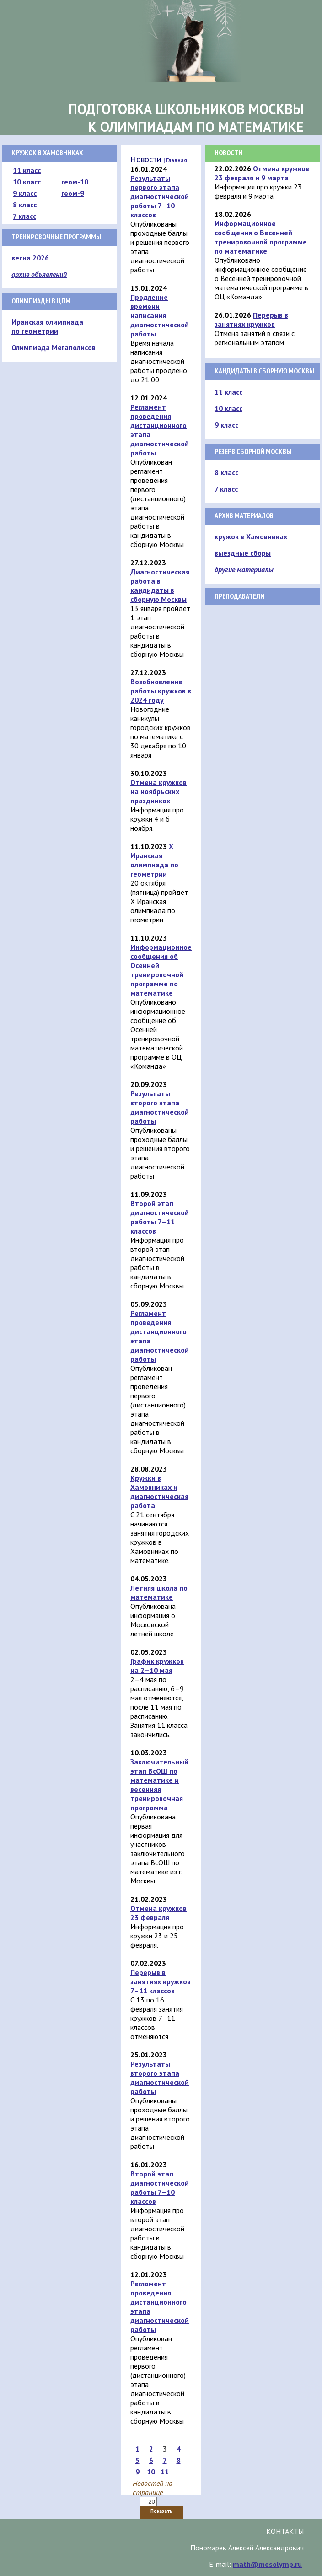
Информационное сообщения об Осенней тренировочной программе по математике (161, 969)
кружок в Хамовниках (251, 536)
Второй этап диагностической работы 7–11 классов (159, 1217)
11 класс (27, 170)
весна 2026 (30, 257)
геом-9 (72, 193)
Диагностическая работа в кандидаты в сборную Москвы (159, 585)
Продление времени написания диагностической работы (159, 315)
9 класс (25, 193)
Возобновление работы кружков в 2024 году (160, 690)
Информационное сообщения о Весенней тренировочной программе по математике (261, 237)
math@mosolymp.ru (267, 2564)
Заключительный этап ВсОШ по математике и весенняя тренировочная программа (159, 1784)
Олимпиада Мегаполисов (53, 347)
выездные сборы (243, 552)
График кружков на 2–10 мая (157, 1665)
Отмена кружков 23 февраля (158, 1913)
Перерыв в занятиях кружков (251, 319)
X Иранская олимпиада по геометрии (154, 860)
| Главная (175, 160)
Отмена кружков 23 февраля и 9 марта (262, 173)
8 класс (25, 204)
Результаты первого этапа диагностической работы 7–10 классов (159, 196)
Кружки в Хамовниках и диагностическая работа (159, 1491)
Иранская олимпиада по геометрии (47, 326)
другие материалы (244, 569)
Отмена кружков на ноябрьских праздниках (158, 791)
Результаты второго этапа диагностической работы (159, 1107)
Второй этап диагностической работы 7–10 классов (159, 2187)
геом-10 (74, 181)
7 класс (24, 216)
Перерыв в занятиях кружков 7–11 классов (160, 1981)
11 (165, 2471)
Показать (161, 2511)
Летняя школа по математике (159, 1592)
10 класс (27, 181)
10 (151, 2471)
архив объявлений (39, 274)
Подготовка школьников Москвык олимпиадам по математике (186, 117)
